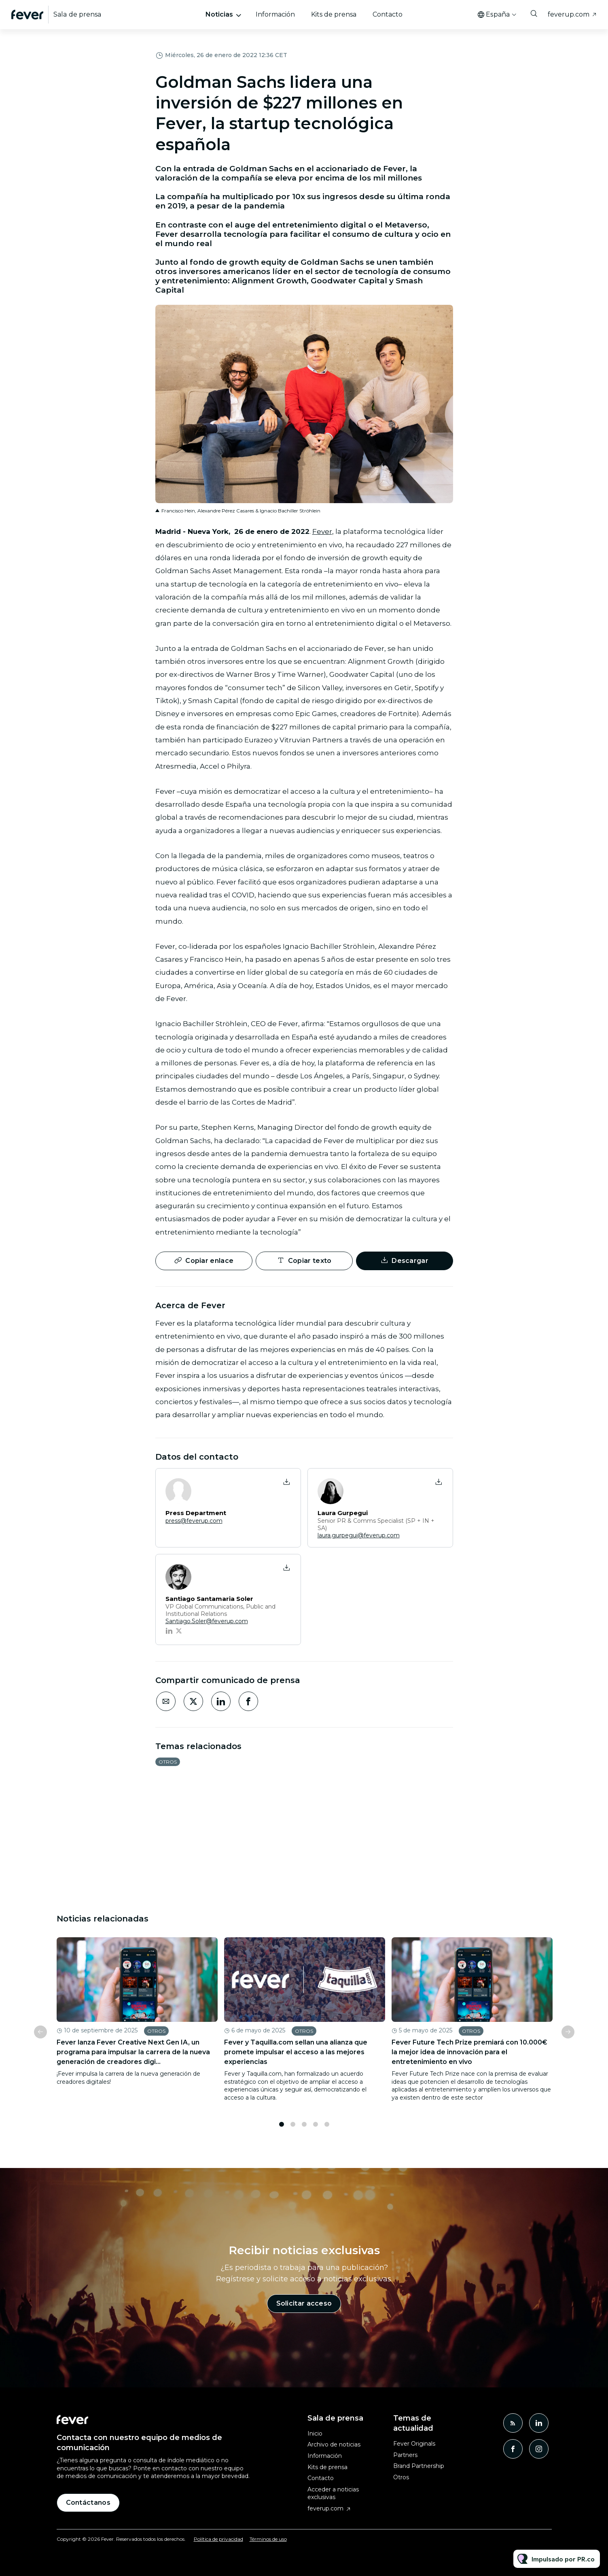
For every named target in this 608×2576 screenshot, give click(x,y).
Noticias (219, 14)
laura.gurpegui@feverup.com (359, 1535)
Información (275, 14)
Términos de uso (268, 2539)
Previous (40, 2037)
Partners (405, 2455)
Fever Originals (414, 2443)
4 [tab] (315, 2130)
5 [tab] (326, 2130)
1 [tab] (281, 2130)
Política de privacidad (218, 2539)
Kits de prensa (333, 14)
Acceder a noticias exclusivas (333, 2493)
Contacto (388, 14)
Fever (322, 533)
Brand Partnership (418, 2466)
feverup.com (568, 14)
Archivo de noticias (333, 2444)
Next (567, 2037)
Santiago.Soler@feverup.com (206, 1621)
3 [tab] (304, 2130)
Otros (168, 1762)
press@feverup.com (193, 1520)
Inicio (314, 2433)
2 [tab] (292, 2130)
